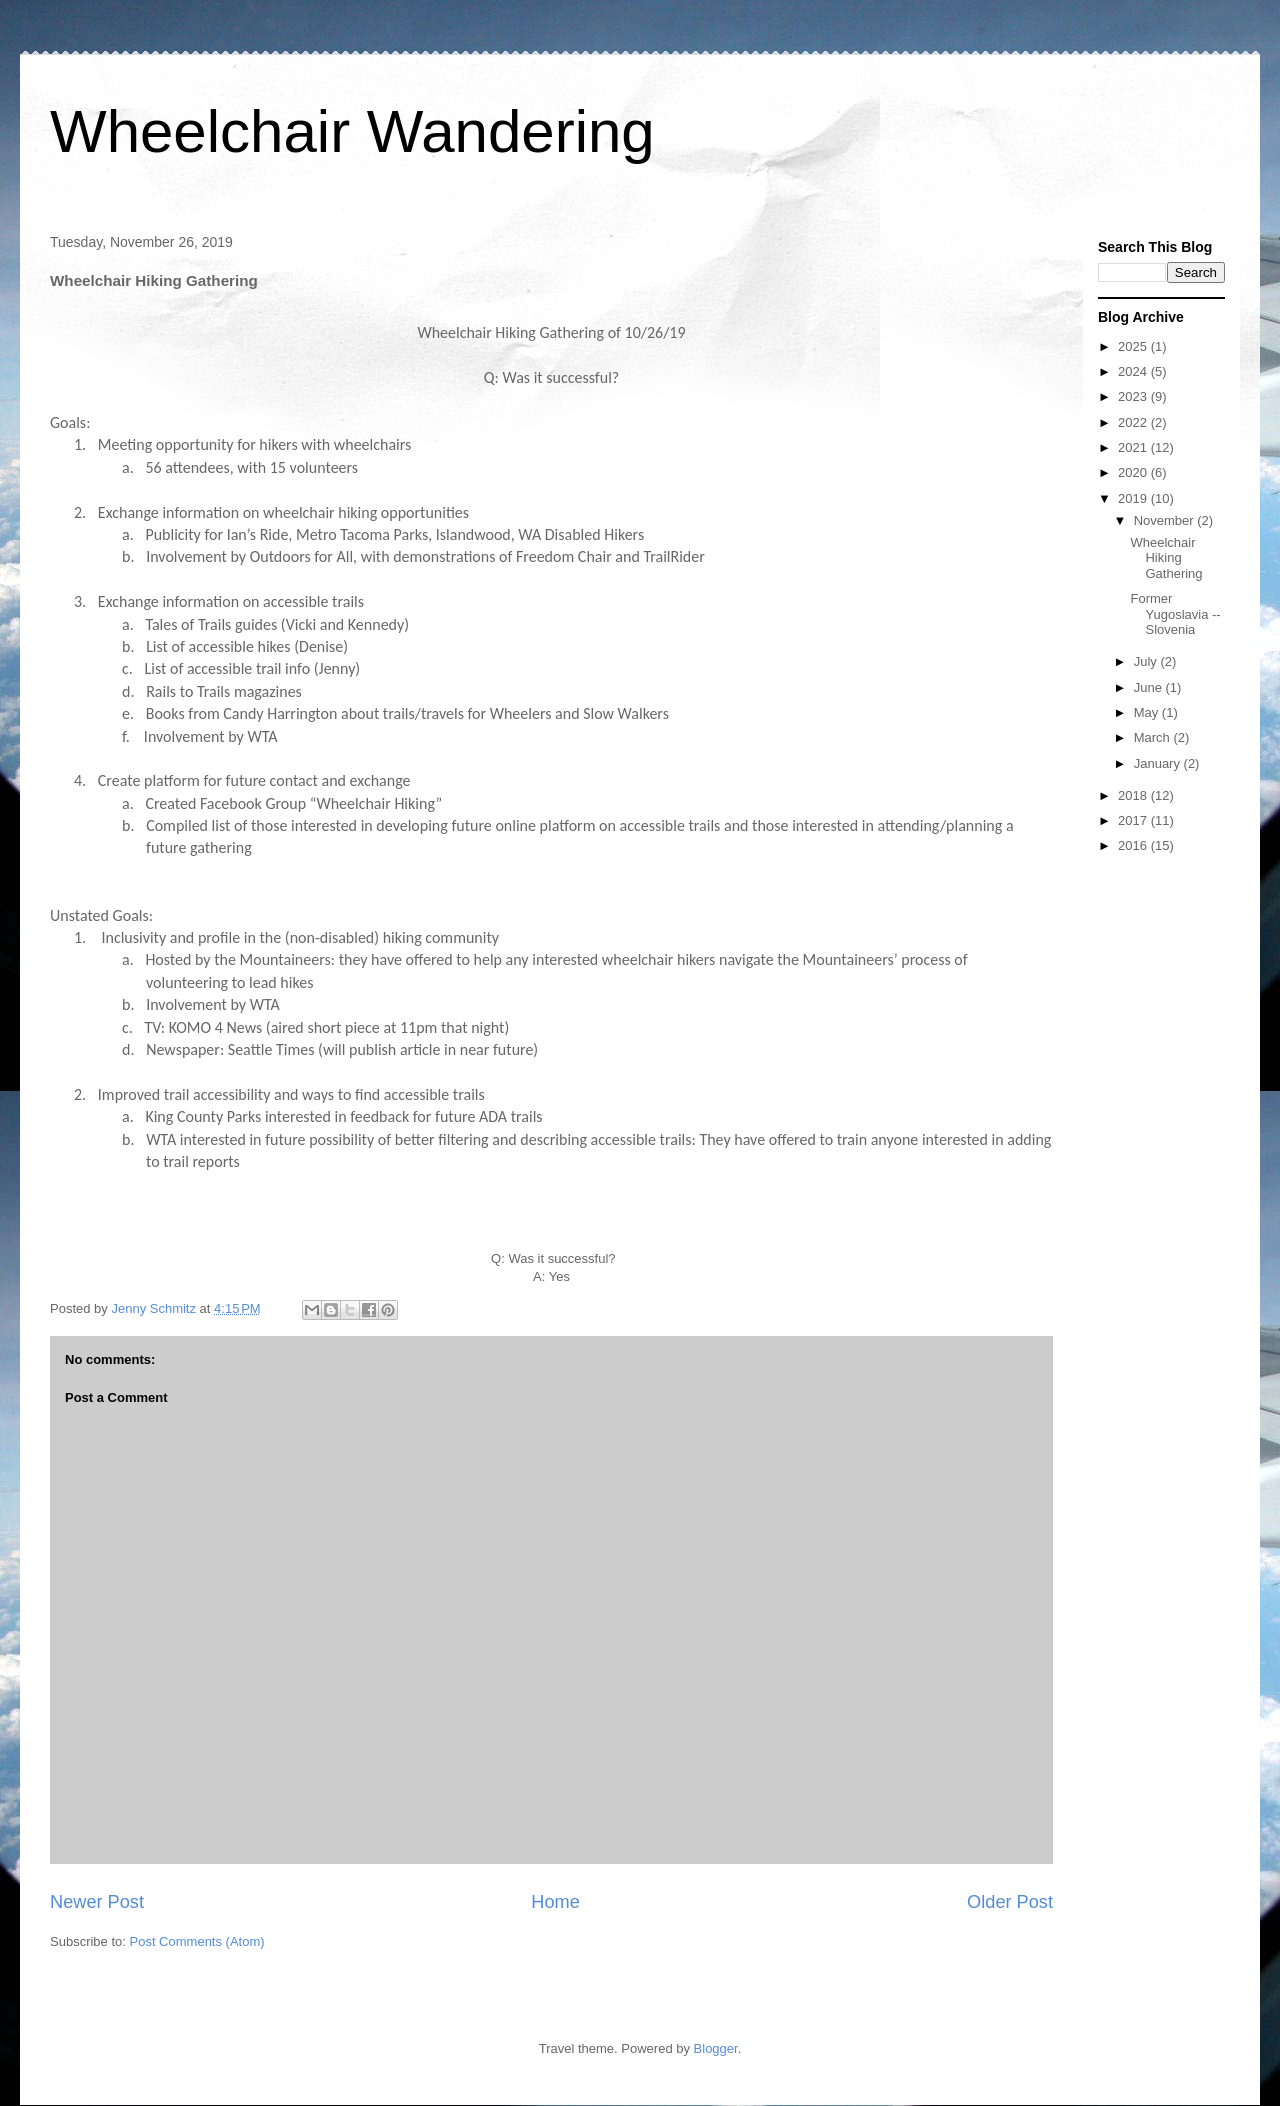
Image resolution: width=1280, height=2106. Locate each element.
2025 (1134, 346)
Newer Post (97, 1902)
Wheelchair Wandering (352, 131)
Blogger (716, 2048)
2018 (1134, 795)
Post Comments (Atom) (197, 1941)
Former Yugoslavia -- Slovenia (1175, 614)
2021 (1134, 447)
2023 (1134, 396)
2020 (1134, 472)
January (1159, 763)
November (1166, 520)
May (1148, 712)
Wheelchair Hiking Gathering (1166, 558)
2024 (1134, 371)
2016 (1134, 845)
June (1150, 687)
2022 (1134, 422)
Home (555, 1902)
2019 (1134, 498)
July (1147, 661)
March (1154, 737)
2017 (1134, 820)
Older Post (1010, 1902)
